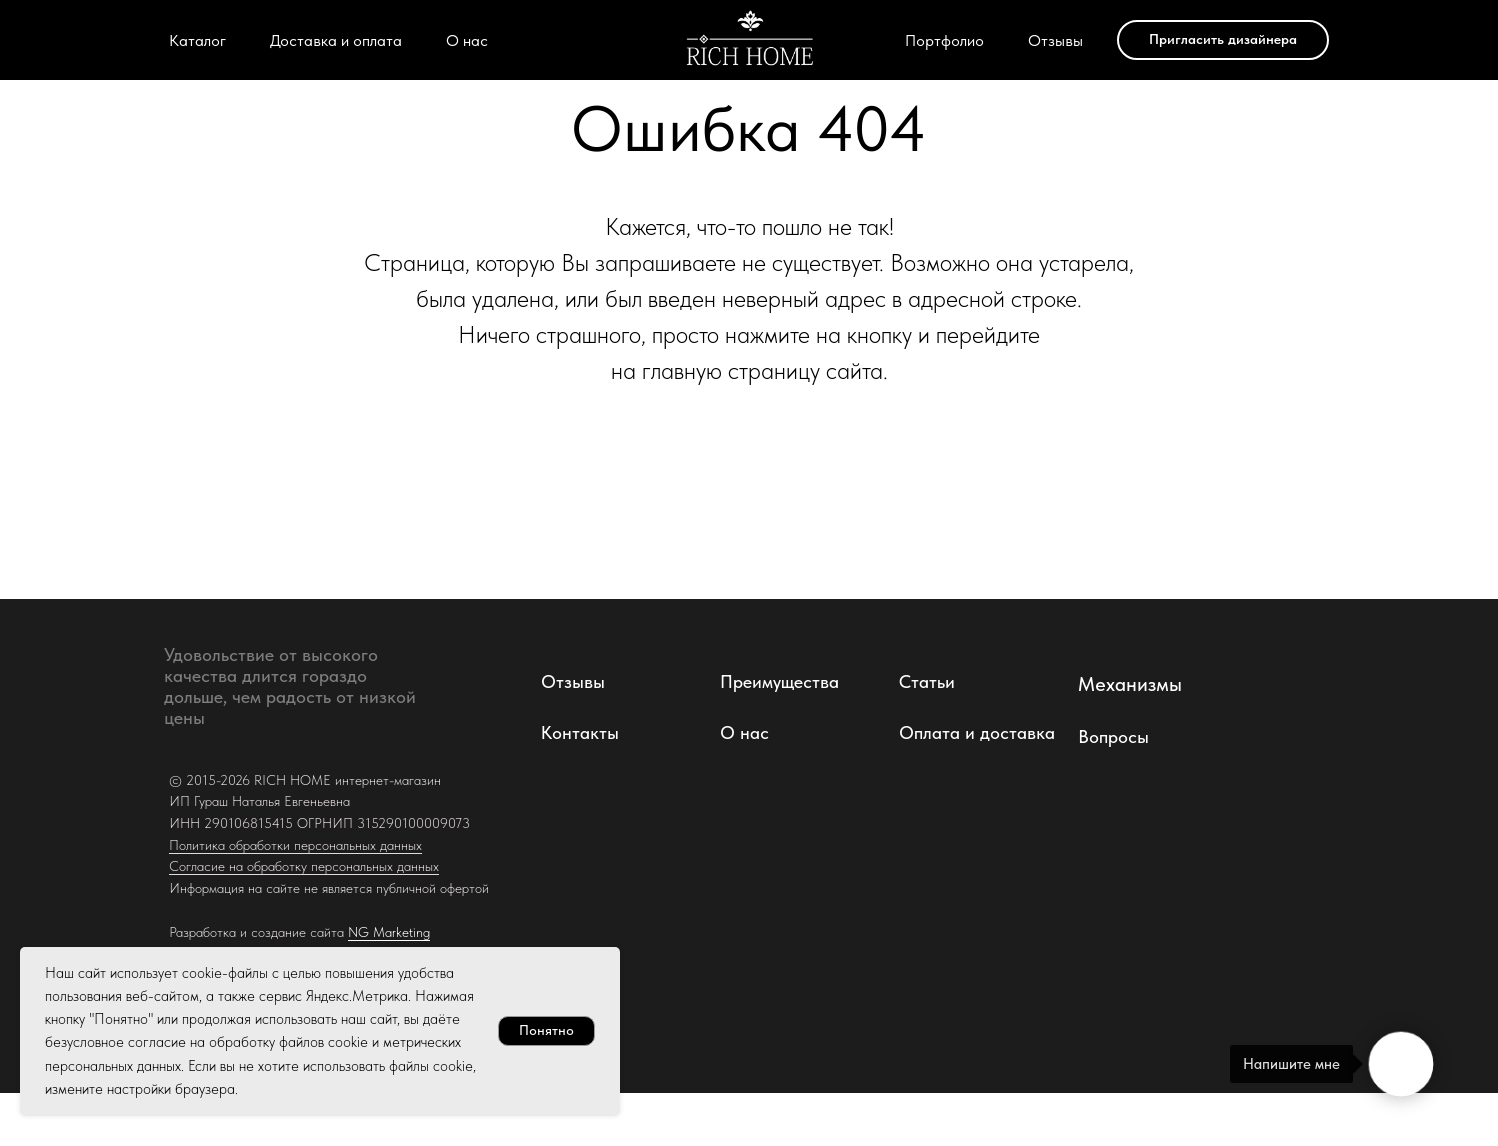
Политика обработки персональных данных (295, 845)
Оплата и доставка (977, 732)
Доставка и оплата (336, 40)
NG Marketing (389, 932)
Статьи (927, 681)
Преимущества (779, 681)
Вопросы (1113, 736)
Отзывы (1055, 40)
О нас (467, 40)
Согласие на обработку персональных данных (304, 866)
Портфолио (944, 40)
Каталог (197, 40)
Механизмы (1130, 684)
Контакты (580, 732)
